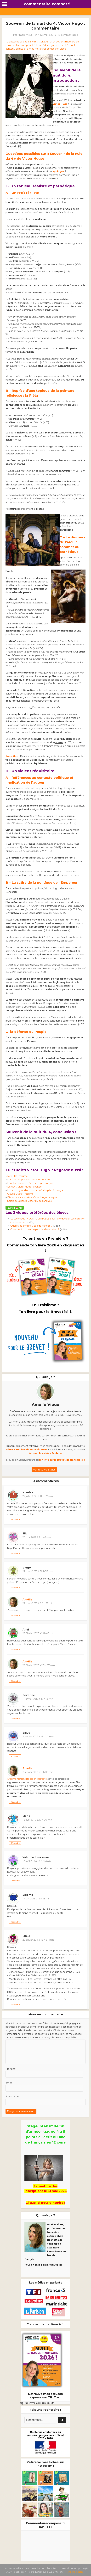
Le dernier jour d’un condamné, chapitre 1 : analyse (35, 1190)
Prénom (11, 2068)
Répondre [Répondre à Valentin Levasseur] (13, 1880)
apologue (58, 171)
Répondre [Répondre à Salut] (13, 1756)
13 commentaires (68, 34)
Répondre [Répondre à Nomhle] (13, 1519)
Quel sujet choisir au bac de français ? (31, 1225)
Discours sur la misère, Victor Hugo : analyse (32, 1197)
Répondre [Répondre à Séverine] (13, 1718)
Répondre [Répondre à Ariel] (13, 1649)
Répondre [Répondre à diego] (13, 1587)
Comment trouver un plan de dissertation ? (34, 1229)
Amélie (27, 1599)
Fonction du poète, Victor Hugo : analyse (30, 1183)
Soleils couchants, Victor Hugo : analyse (29, 1200)
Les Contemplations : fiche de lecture (28, 1179)
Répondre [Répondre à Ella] (13, 1553)
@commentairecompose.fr (39, 2402)
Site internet (13, 2096)
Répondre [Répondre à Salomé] (13, 1922)
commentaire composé (47, 4)
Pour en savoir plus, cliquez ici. (43, 2264)
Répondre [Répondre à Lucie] (13, 2004)
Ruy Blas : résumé (17, 1176)
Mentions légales (74, 2572)
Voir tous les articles (45, 1469)
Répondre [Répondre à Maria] (13, 1843)
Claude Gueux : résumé (20, 1193)
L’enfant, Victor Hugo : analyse (24, 1186)
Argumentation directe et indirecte (27, 1778)
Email (9, 2082)
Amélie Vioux (25, 34)
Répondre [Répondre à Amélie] (13, 1615)
